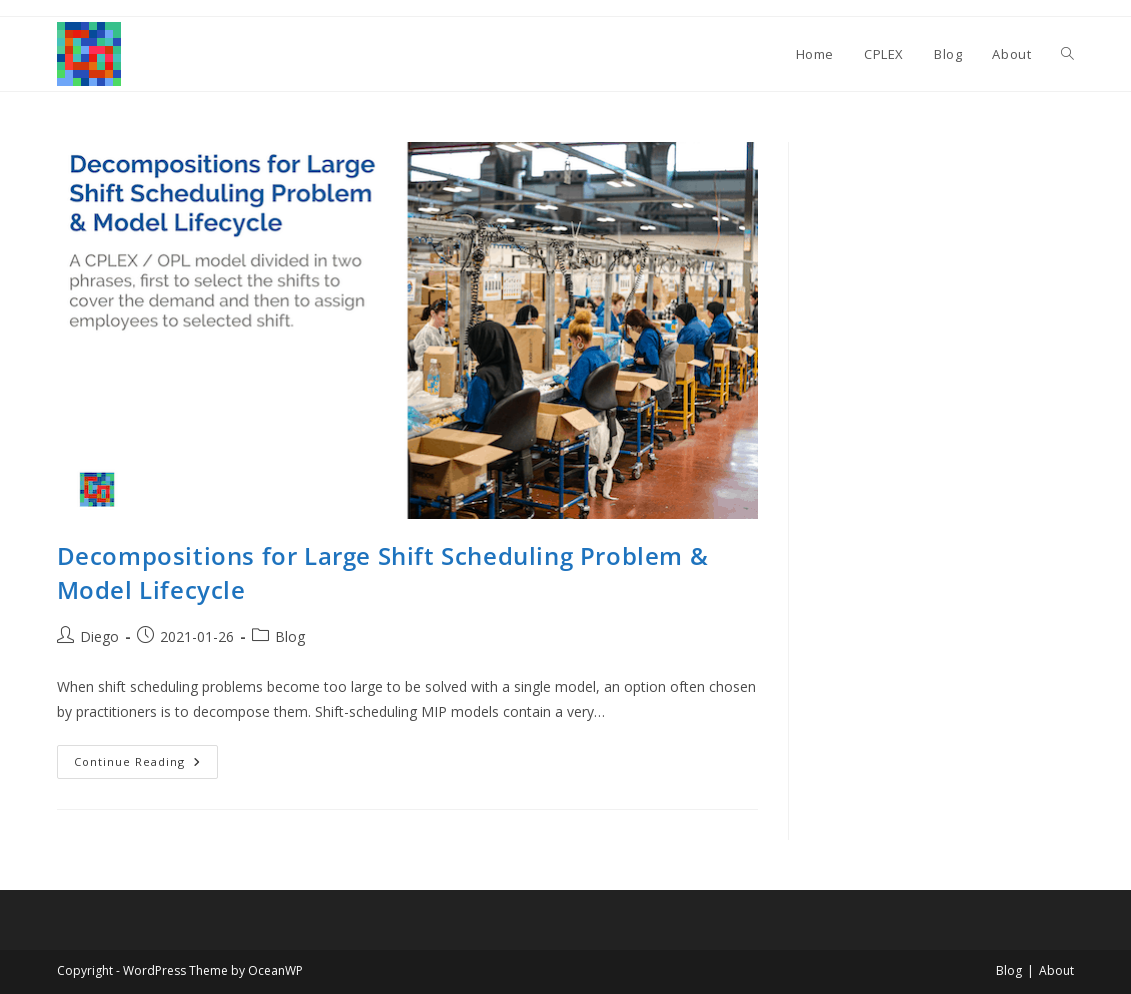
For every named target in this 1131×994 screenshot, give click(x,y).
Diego (99, 636)
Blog (290, 636)
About (1056, 970)
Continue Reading (146, 765)
